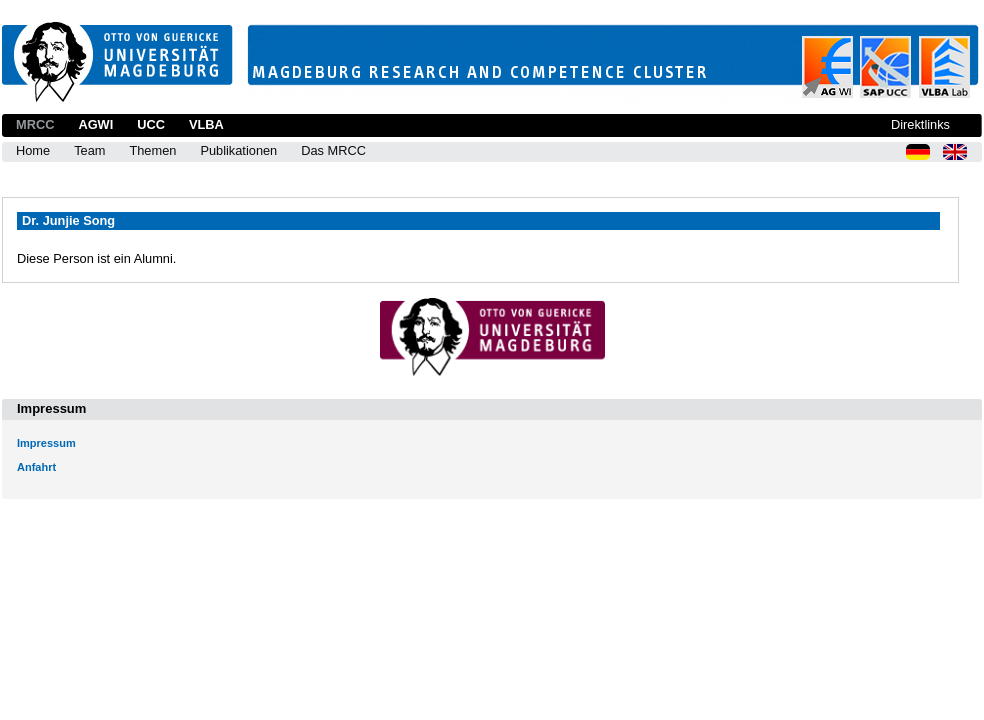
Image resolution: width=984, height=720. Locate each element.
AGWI (95, 124)
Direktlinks (920, 124)
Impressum (46, 443)
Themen (152, 150)
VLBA (206, 124)
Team (89, 150)
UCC (151, 124)
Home (33, 150)
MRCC (35, 124)
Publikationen (238, 150)
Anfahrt (36, 467)
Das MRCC (333, 150)
